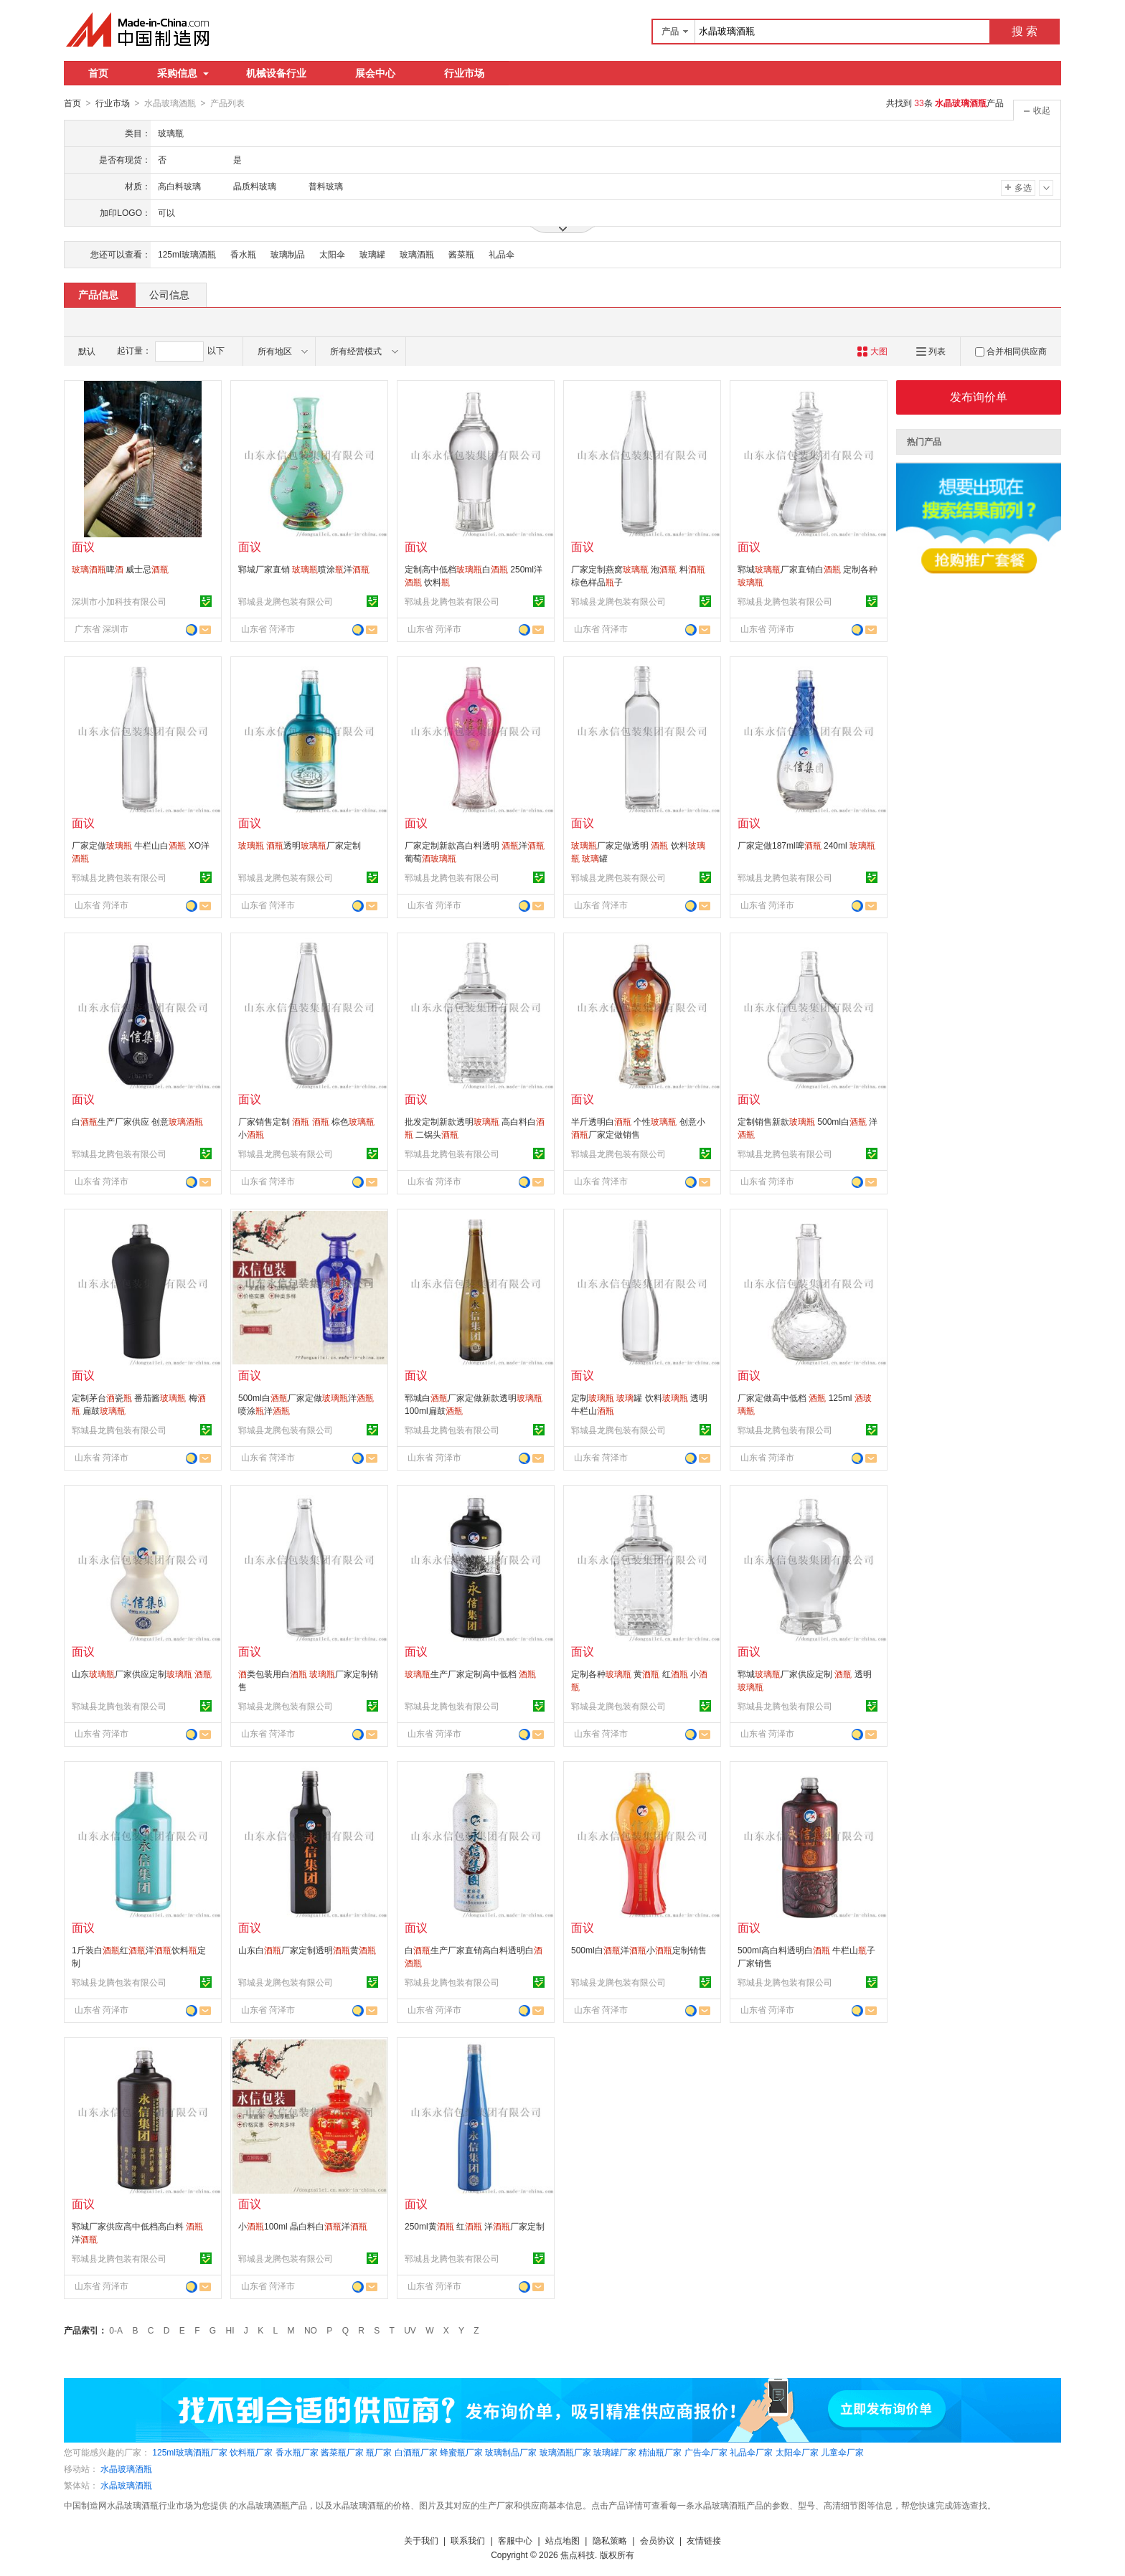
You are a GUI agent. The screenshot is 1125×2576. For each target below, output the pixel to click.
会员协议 (657, 2540)
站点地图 (562, 2540)
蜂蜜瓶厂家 (461, 2452)
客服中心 (515, 2540)
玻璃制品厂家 (511, 2452)
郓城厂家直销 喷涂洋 (303, 569)
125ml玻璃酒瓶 (187, 254)
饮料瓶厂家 (251, 2452)
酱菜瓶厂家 (342, 2452)
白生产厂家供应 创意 (137, 1121)
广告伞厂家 (706, 2452)
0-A (116, 2330)
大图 (872, 351)
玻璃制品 (287, 254)
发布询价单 (978, 396)
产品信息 (98, 294)
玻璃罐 (372, 254)
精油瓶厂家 (660, 2452)
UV (410, 2330)
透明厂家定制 (299, 845)
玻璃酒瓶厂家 (565, 2452)
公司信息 (169, 294)
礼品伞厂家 (751, 2452)
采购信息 (183, 73)
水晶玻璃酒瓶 (126, 2468)
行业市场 (464, 73)
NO (310, 2330)
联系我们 (468, 2540)
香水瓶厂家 (297, 2452)
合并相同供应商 (1011, 351)
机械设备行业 (276, 73)
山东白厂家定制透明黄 (307, 1950)
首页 (98, 73)
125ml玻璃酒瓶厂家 (189, 2452)
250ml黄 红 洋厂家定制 (475, 2226)
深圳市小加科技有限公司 (119, 601)
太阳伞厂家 (797, 2452)
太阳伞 (332, 254)
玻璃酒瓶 (417, 254)
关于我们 (421, 2540)
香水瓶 (243, 254)
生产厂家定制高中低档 (470, 1674)
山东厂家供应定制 (142, 1674)
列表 (931, 351)
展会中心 (375, 73)
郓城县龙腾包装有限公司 (285, 601)
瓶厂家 (379, 2452)
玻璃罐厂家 (614, 2452)
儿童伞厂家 (842, 2452)
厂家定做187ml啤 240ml (806, 845)
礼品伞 (501, 254)
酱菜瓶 (461, 254)
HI (230, 2330)
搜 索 (1024, 31)
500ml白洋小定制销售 (639, 1950)
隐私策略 (610, 2540)
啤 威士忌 (120, 569)
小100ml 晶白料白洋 (302, 2226)
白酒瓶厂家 (416, 2452)
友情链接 (704, 2540)
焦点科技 (577, 2554)
